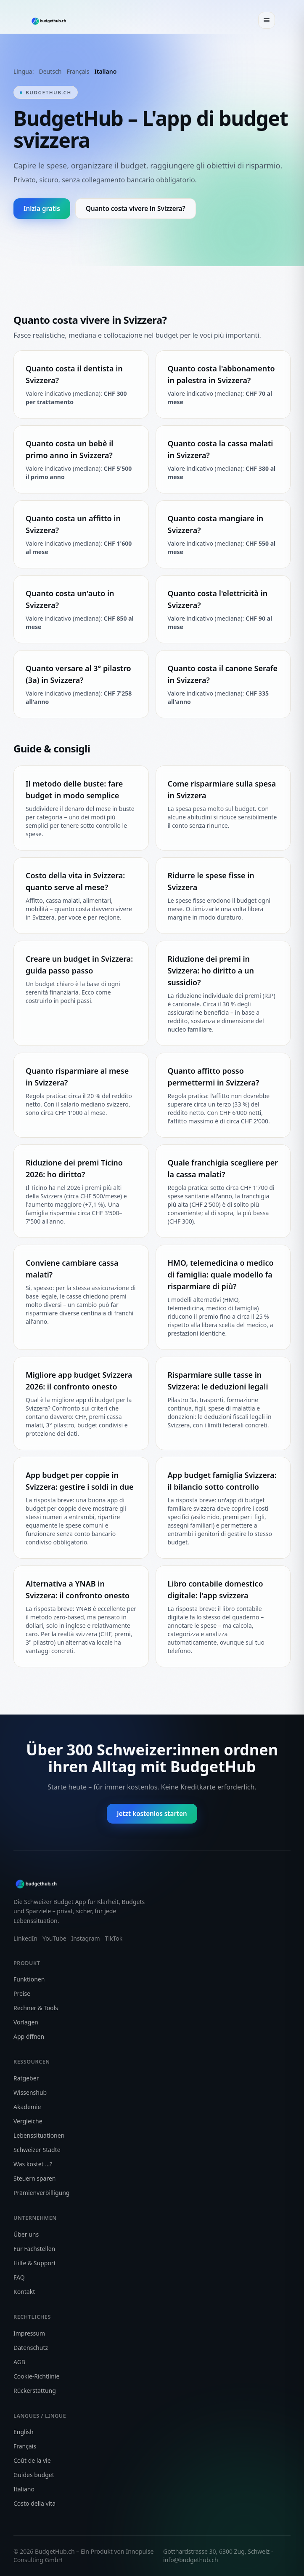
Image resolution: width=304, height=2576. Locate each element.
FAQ (19, 2277)
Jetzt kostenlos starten (152, 1813)
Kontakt (24, 2292)
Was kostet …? (32, 2164)
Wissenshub (30, 2092)
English (23, 2432)
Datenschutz (30, 2348)
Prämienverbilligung (41, 2193)
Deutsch (50, 71)
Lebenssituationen (38, 2135)
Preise (21, 1993)
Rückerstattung (34, 2391)
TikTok (114, 1938)
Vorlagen (25, 2022)
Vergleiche (27, 2121)
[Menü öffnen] (266, 20)
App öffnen (28, 2036)
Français (77, 71)
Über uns (26, 2234)
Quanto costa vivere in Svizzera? (135, 208)
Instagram (85, 1938)
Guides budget (33, 2475)
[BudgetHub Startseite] (51, 20)
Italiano (106, 71)
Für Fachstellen (34, 2249)
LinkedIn (25, 1938)
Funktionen (29, 1979)
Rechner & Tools (35, 2008)
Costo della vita (34, 2503)
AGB (19, 2362)
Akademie (27, 2107)
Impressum (29, 2333)
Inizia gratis (42, 208)
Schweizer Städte (37, 2150)
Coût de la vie (32, 2460)
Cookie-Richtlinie (36, 2376)
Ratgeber (26, 2078)
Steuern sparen (34, 2178)
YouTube (54, 1938)
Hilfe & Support (34, 2263)
